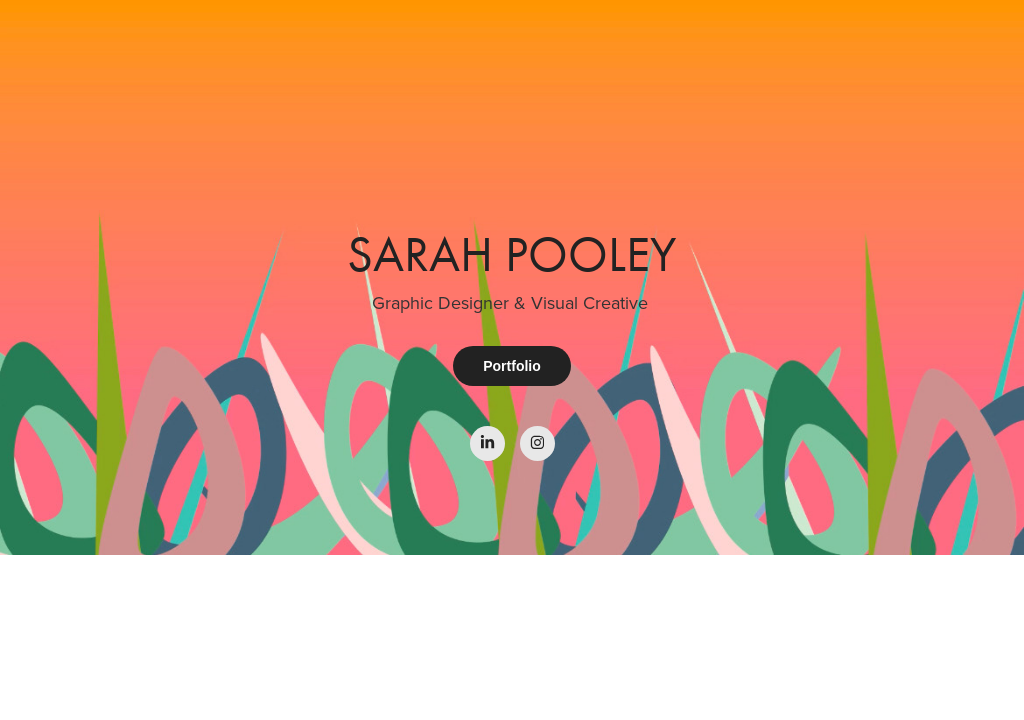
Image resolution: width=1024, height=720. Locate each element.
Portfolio (512, 366)
